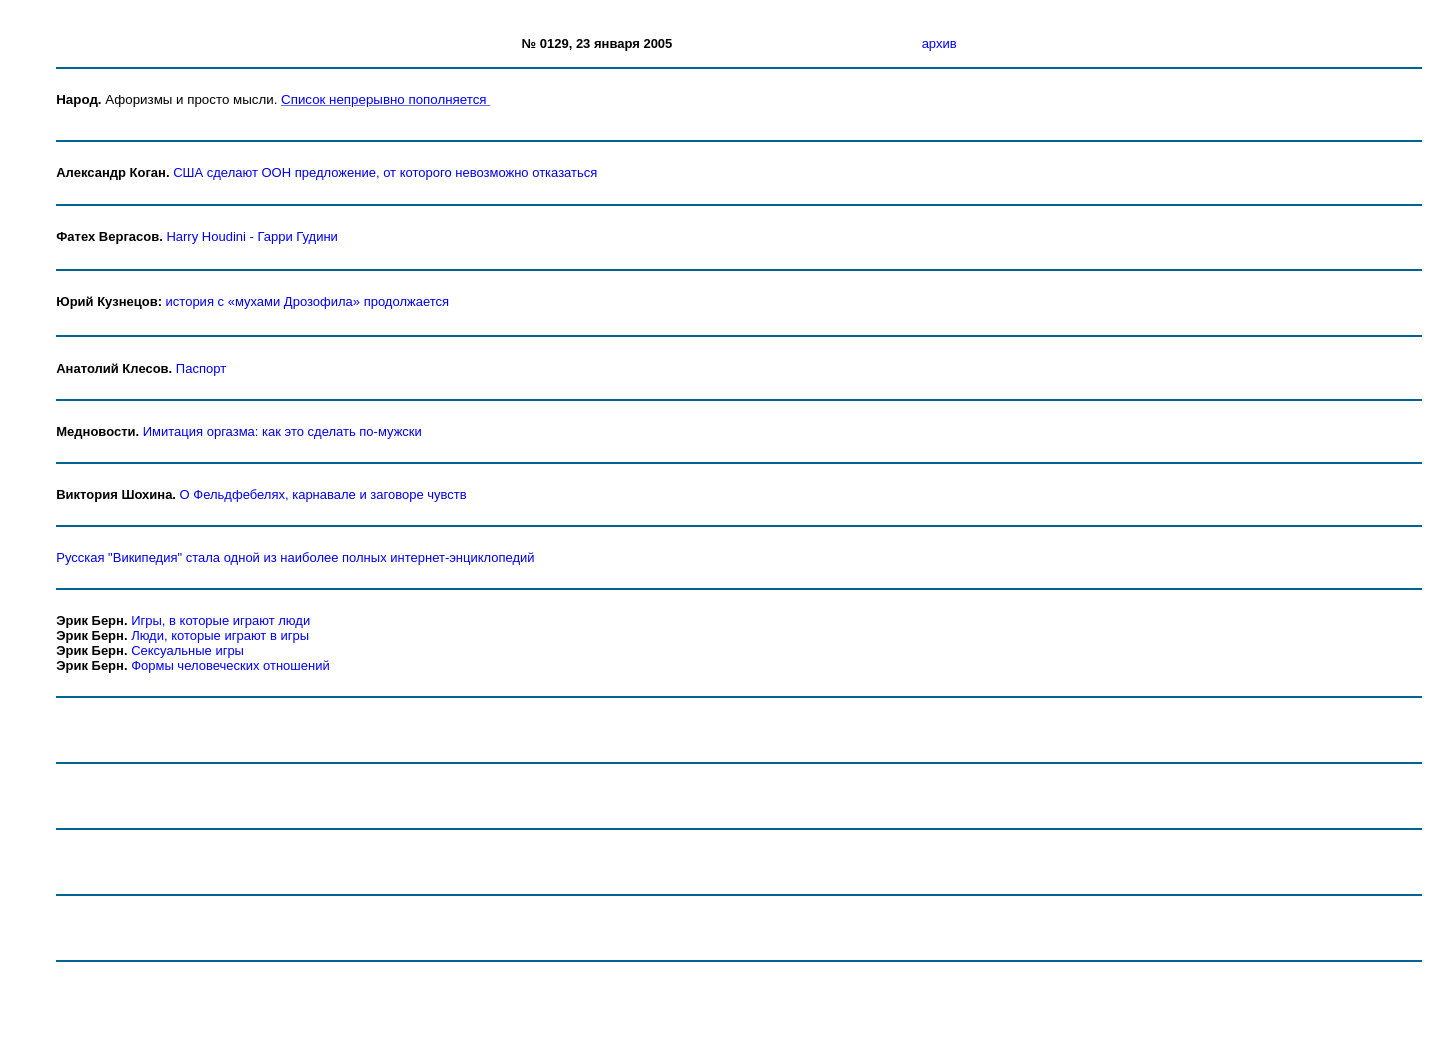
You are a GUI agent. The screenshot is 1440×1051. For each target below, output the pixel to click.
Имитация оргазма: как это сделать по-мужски (282, 431)
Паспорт (201, 368)
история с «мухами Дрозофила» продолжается (307, 301)
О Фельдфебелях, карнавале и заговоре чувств (323, 494)
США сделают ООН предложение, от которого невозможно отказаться (385, 172)
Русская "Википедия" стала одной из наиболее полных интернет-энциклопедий (295, 557)
